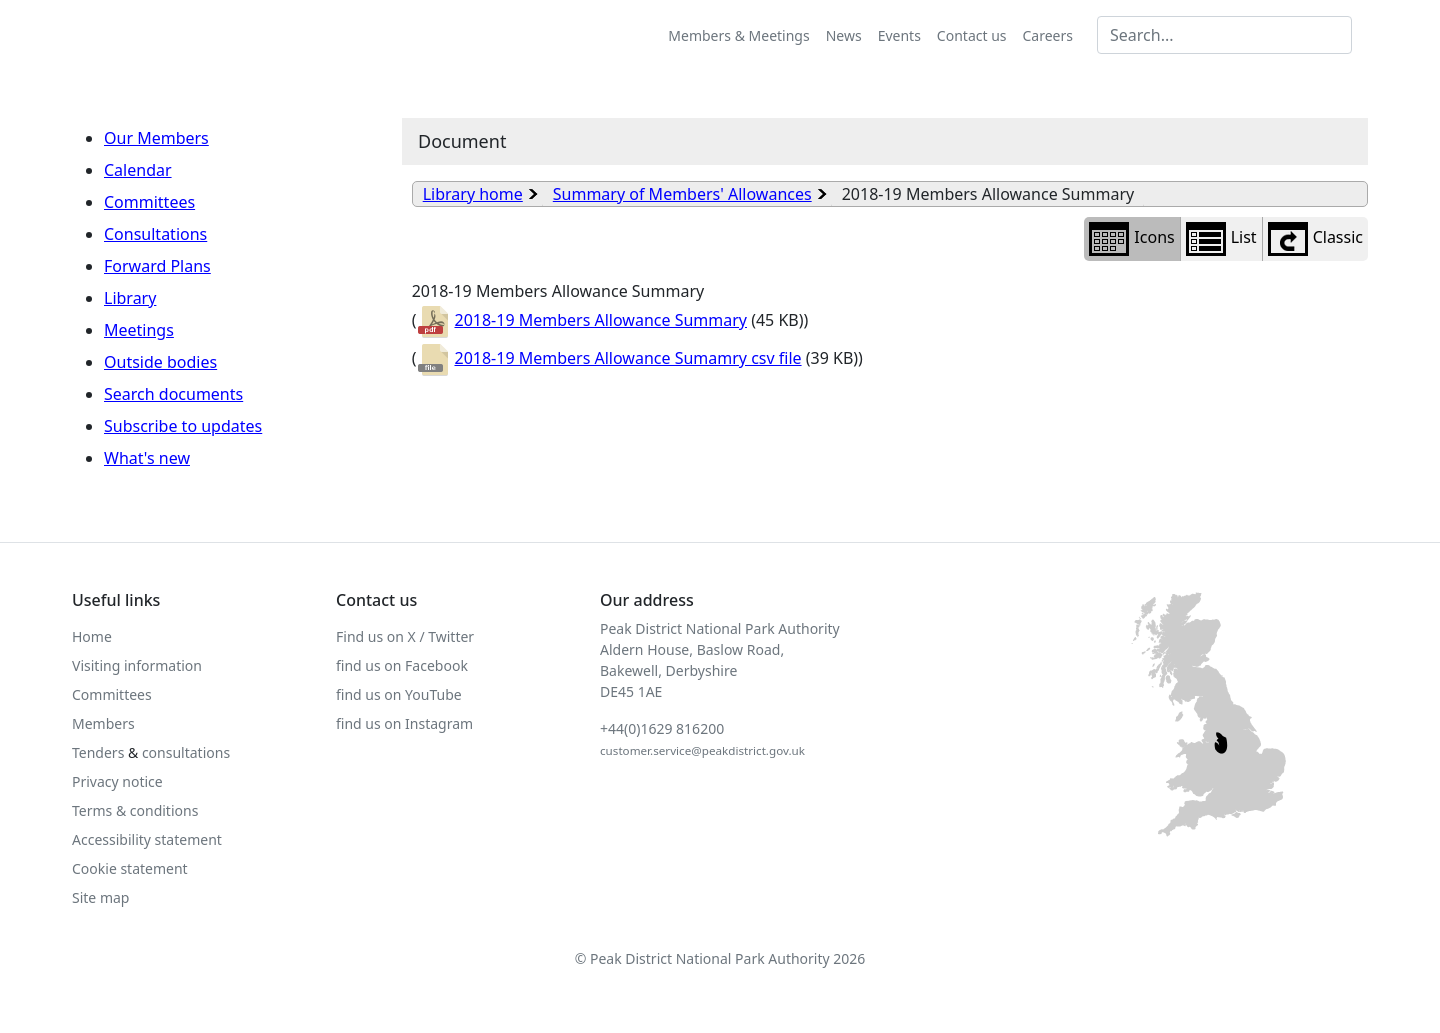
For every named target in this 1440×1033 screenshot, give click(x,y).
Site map (100, 897)
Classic (1315, 239)
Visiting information (137, 665)
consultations (186, 752)
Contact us (972, 35)
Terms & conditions (135, 810)
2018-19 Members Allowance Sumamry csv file (608, 358)
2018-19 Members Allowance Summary (581, 320)
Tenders (98, 752)
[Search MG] (1224, 35)
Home (92, 636)
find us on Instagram (404, 723)
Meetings (139, 330)
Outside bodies (160, 362)
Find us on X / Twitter (405, 636)
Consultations (155, 234)
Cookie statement (130, 868)
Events (899, 35)
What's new (147, 458)
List (1221, 239)
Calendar (138, 170)
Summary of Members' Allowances (682, 194)
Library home (473, 194)
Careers (1048, 35)
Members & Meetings (738, 35)
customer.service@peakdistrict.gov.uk (702, 750)
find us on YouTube (399, 694)
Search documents (173, 394)
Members (103, 723)
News (844, 35)
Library (130, 298)
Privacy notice (117, 781)
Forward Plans (157, 266)
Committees (149, 202)
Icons (1131, 239)
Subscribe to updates (183, 426)
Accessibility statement (147, 839)
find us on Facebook (402, 665)
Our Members (156, 138)
